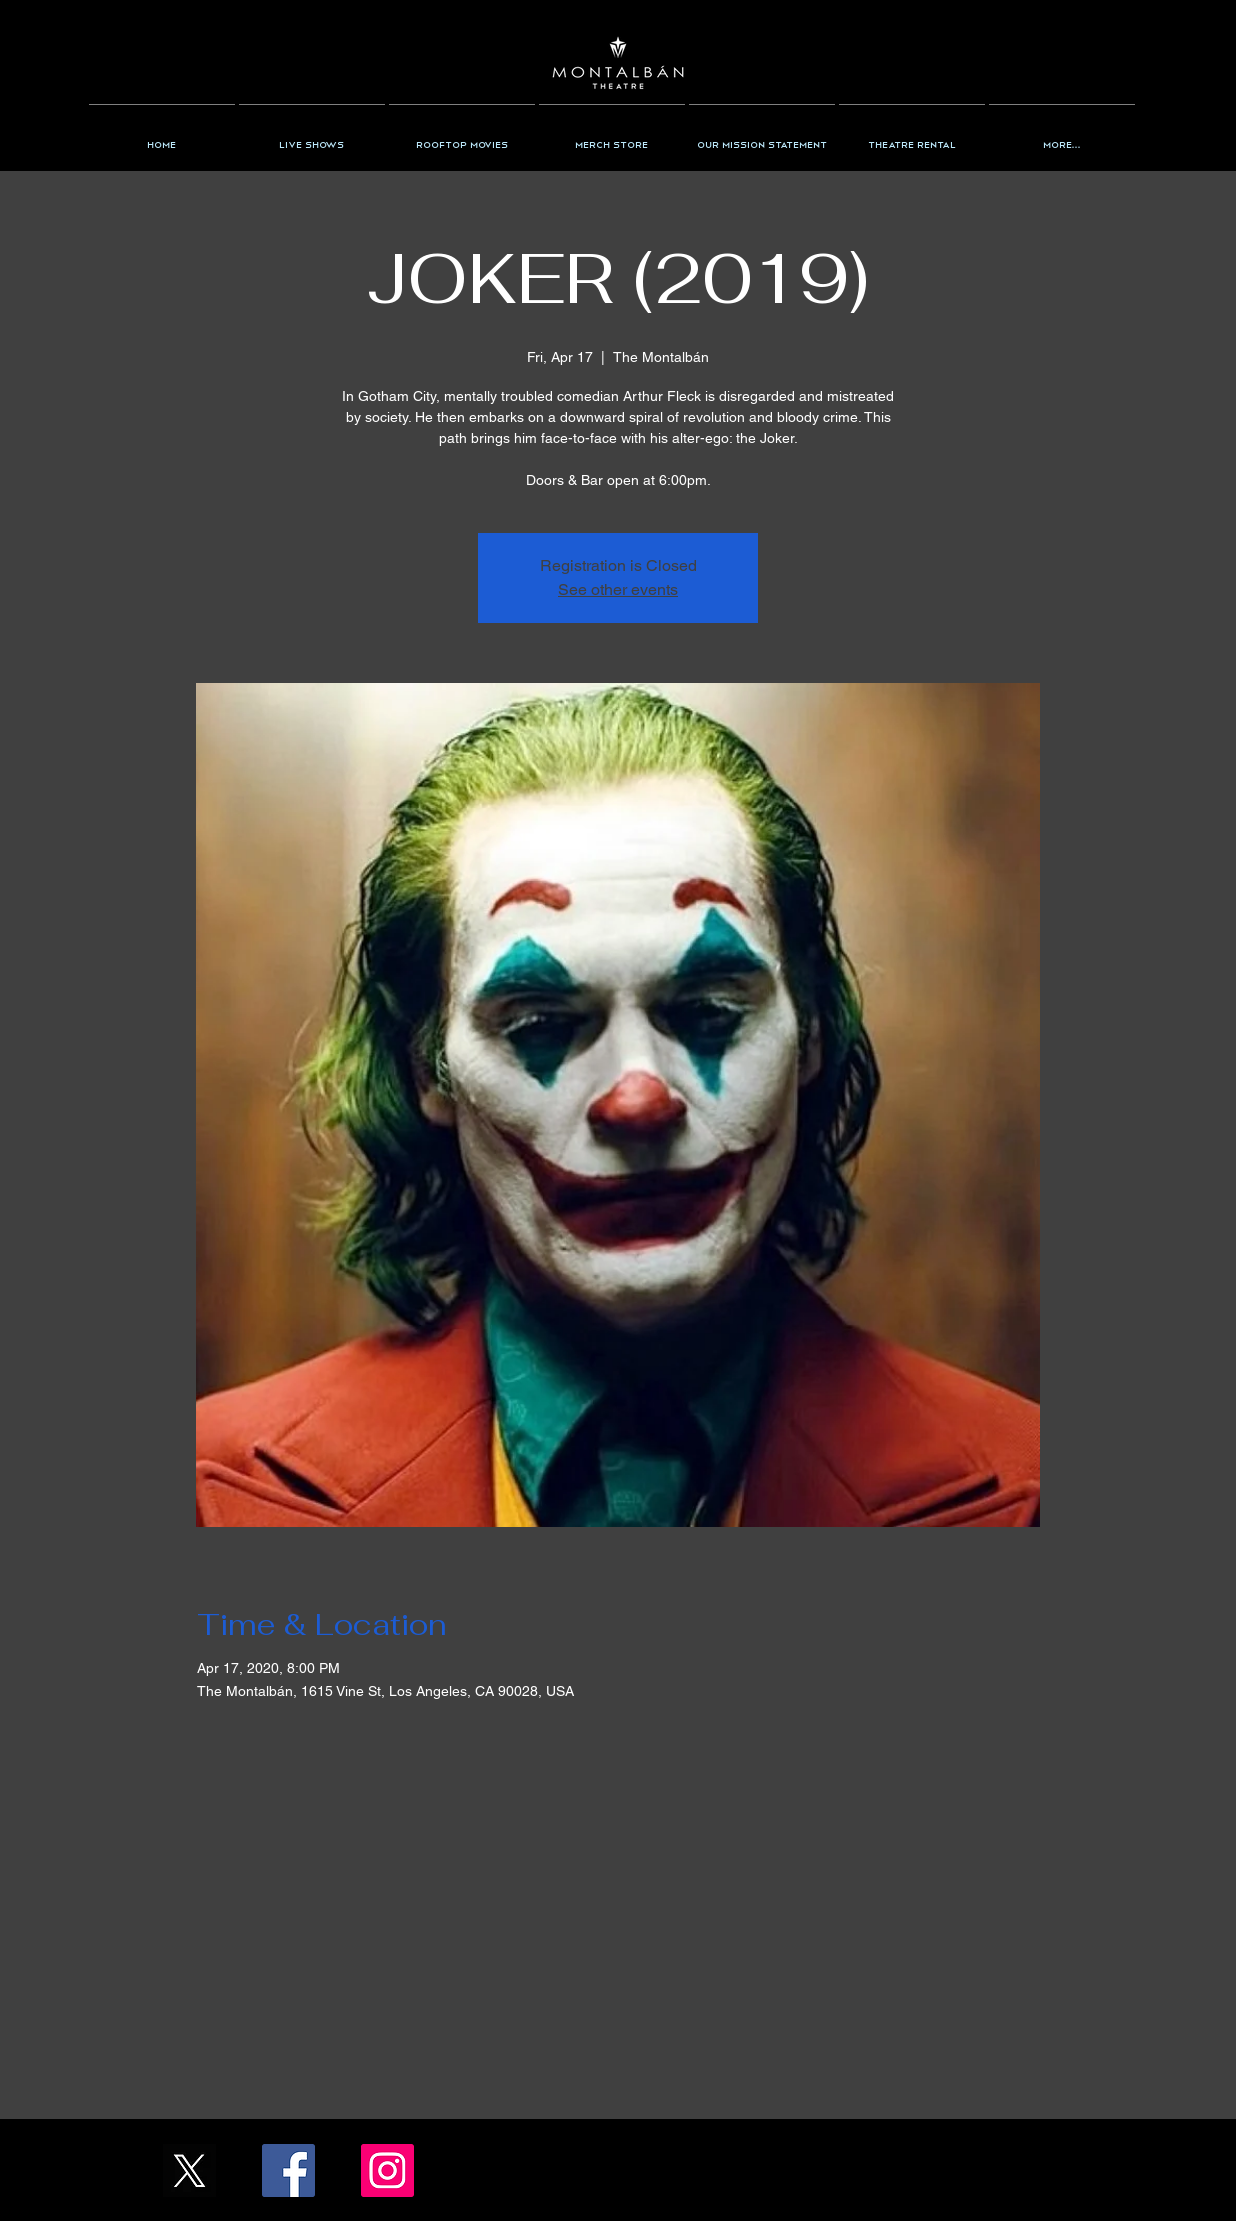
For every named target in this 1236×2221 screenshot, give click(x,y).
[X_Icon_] (189, 2170)
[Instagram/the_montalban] (387, 2170)
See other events (618, 589)
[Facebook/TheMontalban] (288, 2170)
